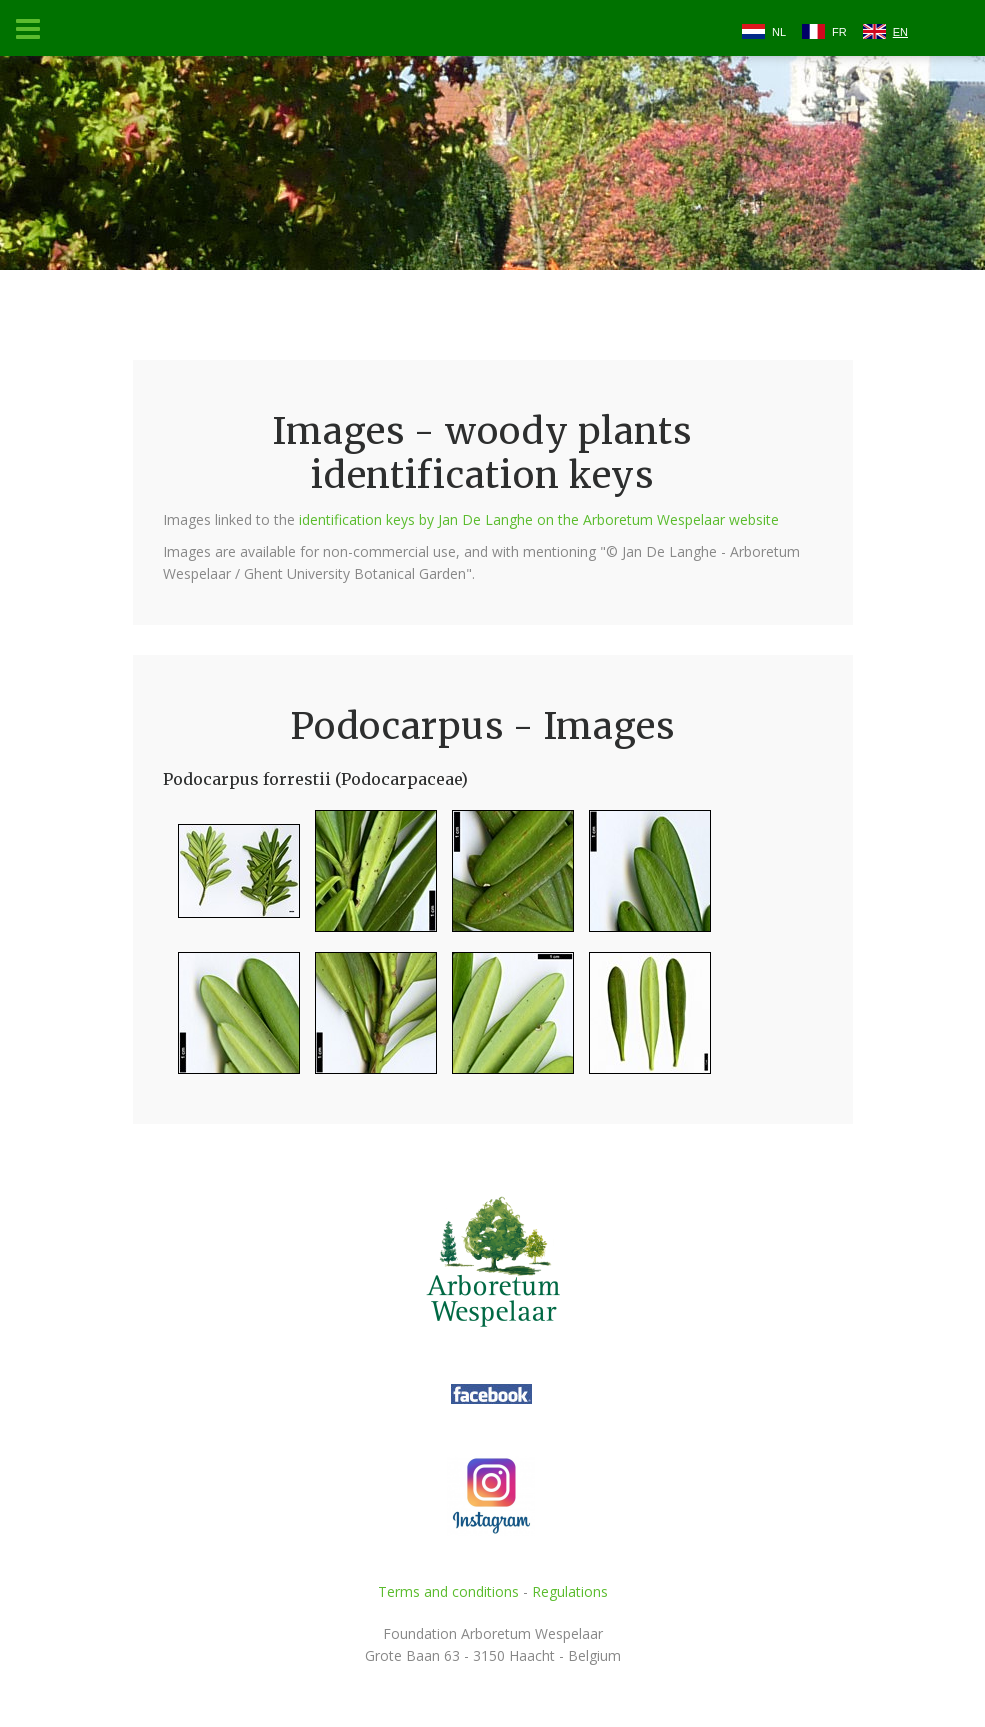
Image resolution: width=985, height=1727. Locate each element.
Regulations (570, 1591)
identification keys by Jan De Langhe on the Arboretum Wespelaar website (539, 519)
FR (839, 32)
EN (900, 32)
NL (779, 32)
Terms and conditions (448, 1591)
